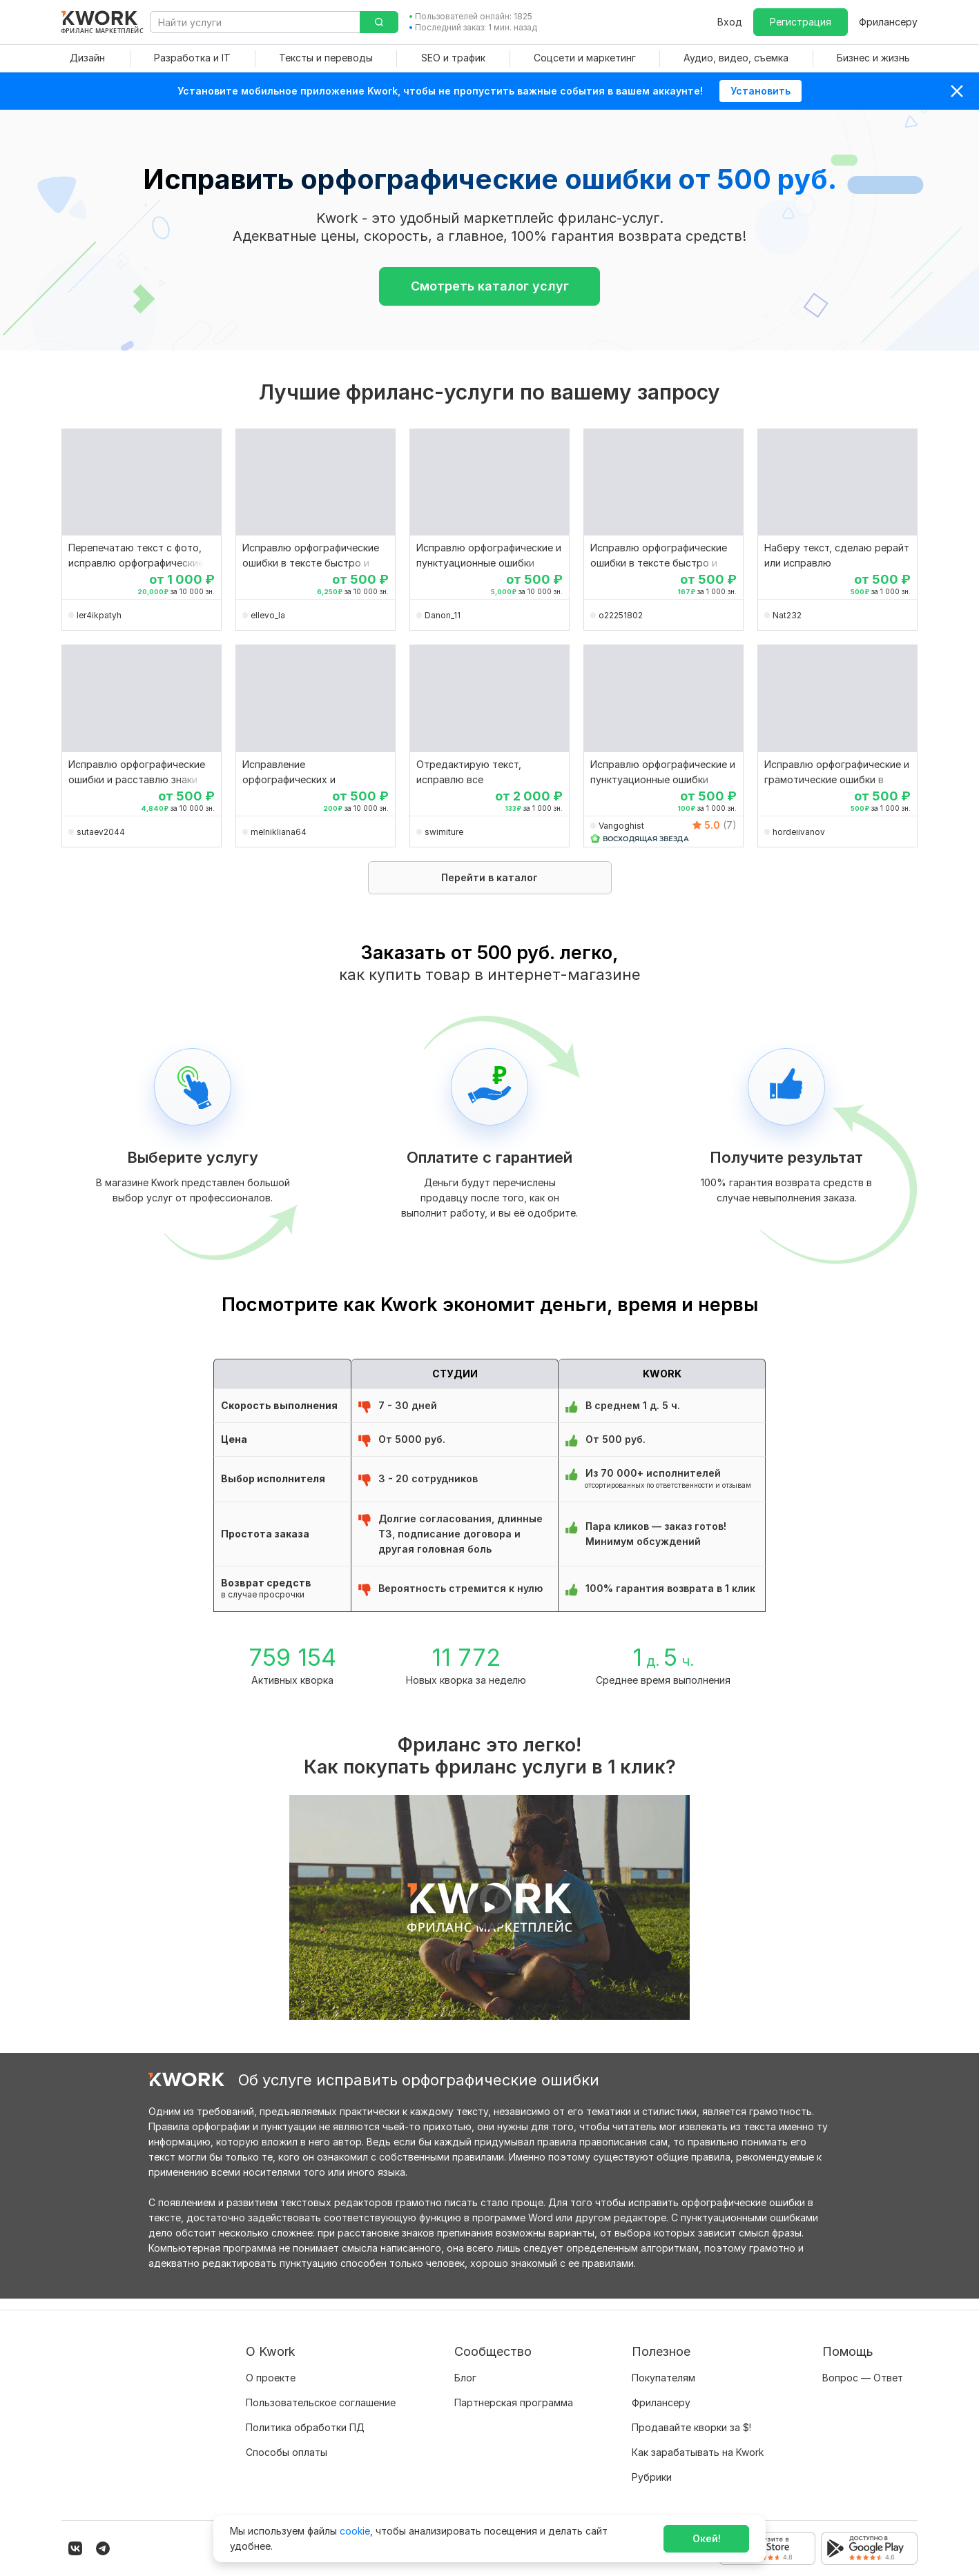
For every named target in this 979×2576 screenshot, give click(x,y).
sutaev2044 (101, 832)
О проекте (270, 2366)
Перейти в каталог (489, 877)
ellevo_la (268, 615)
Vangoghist (621, 825)
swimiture (444, 832)
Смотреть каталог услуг (490, 286)
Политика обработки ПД (305, 2416)
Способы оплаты (286, 2441)
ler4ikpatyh (99, 615)
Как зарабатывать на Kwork (698, 2441)
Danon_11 (443, 615)
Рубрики (652, 2466)
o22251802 (621, 615)
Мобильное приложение (690, 2491)
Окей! (706, 2538)
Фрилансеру (888, 22)
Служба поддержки (870, 2391)
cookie (355, 2531)
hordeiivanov (799, 832)
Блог (465, 2366)
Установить (760, 91)
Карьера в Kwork (285, 2466)
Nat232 (787, 615)
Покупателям (663, 2366)
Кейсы (468, 2416)
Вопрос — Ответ (862, 2366)
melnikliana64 (279, 832)
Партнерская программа (513, 2391)
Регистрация (800, 22)
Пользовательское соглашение (321, 2391)
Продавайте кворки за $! (691, 2416)
